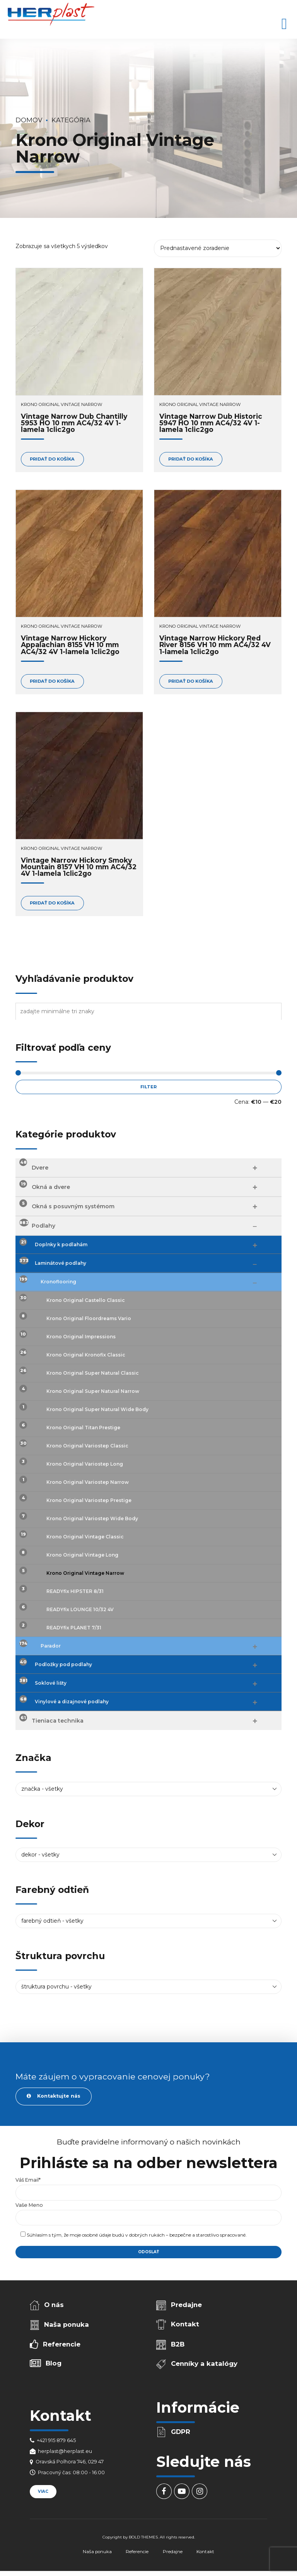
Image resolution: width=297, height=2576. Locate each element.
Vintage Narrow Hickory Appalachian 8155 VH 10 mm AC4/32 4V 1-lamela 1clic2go (70, 645)
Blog (53, 2363)
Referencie (61, 2344)
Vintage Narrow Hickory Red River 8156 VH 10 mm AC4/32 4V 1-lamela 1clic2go (215, 645)
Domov (28, 120)
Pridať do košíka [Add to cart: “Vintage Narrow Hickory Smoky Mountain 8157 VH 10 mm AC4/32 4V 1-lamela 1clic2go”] (52, 903)
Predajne (186, 2305)
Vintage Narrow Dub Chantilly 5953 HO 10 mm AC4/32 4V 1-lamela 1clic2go (74, 423)
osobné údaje (96, 2235)
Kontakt (185, 2324)
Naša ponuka (66, 2324)
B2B (177, 2344)
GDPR (180, 2432)
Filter (148, 1086)
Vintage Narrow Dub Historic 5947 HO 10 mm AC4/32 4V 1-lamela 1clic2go (210, 423)
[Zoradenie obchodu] (218, 248)
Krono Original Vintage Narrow (61, 404)
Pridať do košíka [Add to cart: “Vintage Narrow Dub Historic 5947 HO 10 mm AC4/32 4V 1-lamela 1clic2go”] (190, 459)
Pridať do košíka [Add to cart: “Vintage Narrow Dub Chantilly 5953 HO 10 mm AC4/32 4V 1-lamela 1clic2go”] (52, 459)
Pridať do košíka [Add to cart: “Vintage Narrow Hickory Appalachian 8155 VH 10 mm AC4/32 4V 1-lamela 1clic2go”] (52, 681)
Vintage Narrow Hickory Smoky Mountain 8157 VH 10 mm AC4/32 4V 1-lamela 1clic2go (79, 867)
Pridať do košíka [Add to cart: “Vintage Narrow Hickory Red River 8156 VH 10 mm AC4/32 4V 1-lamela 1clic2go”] (190, 681)
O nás (54, 2305)
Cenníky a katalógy (204, 2363)
